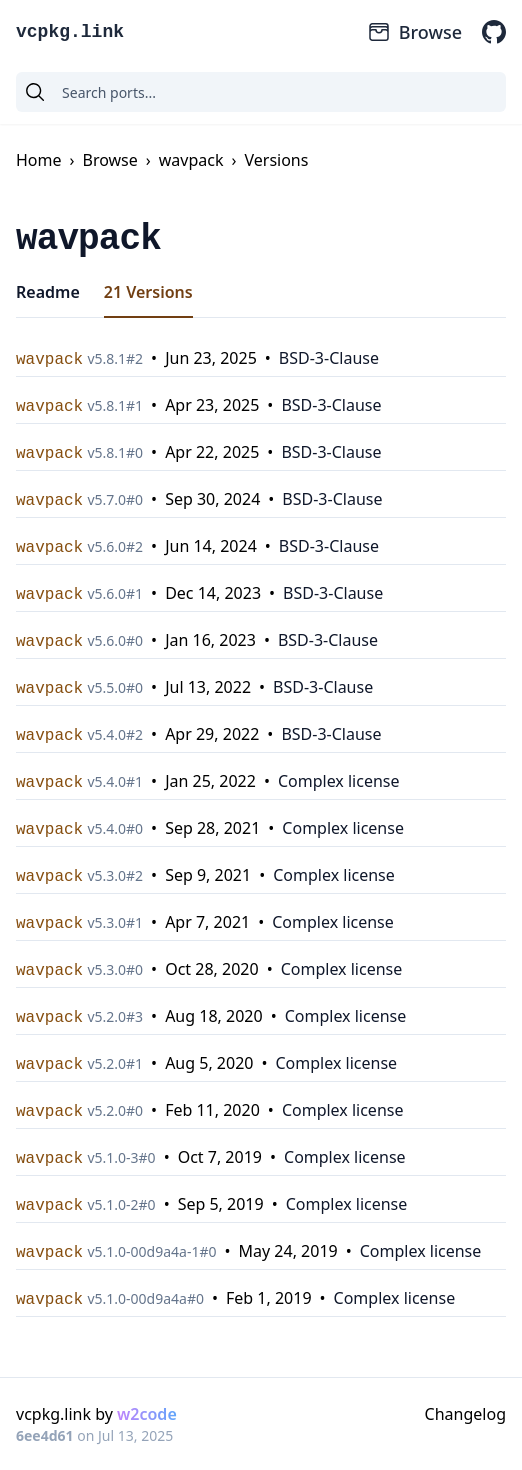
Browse (414, 32)
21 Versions (148, 292)
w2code (147, 1414)
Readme (48, 292)
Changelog (465, 1414)
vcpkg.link (70, 32)
